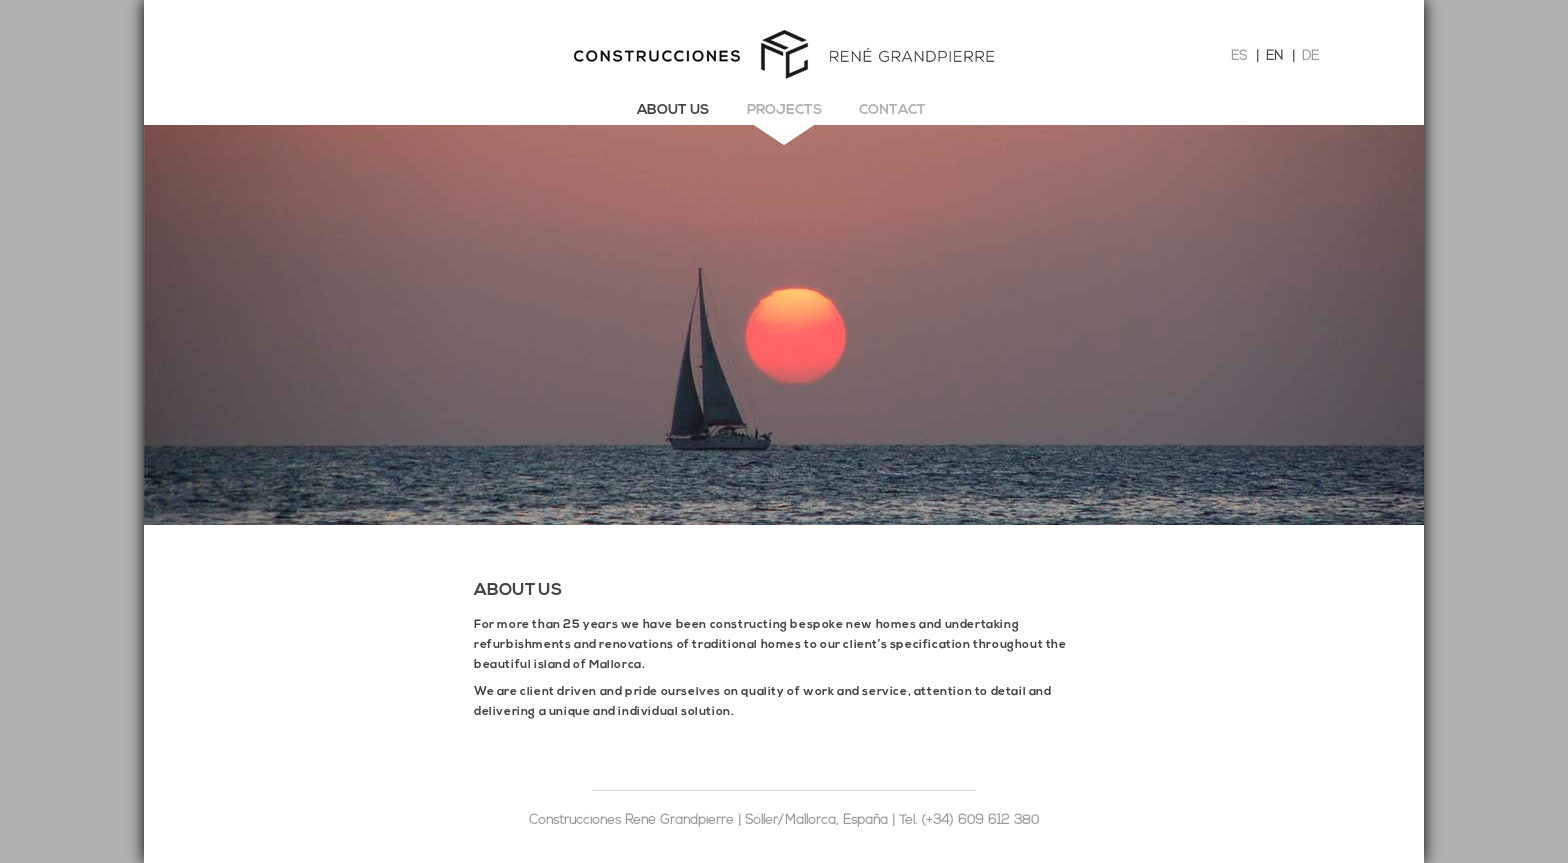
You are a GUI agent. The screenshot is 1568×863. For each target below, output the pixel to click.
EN (1274, 56)
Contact (892, 110)
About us (673, 110)
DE (1310, 56)
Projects (784, 110)
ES (1239, 56)
